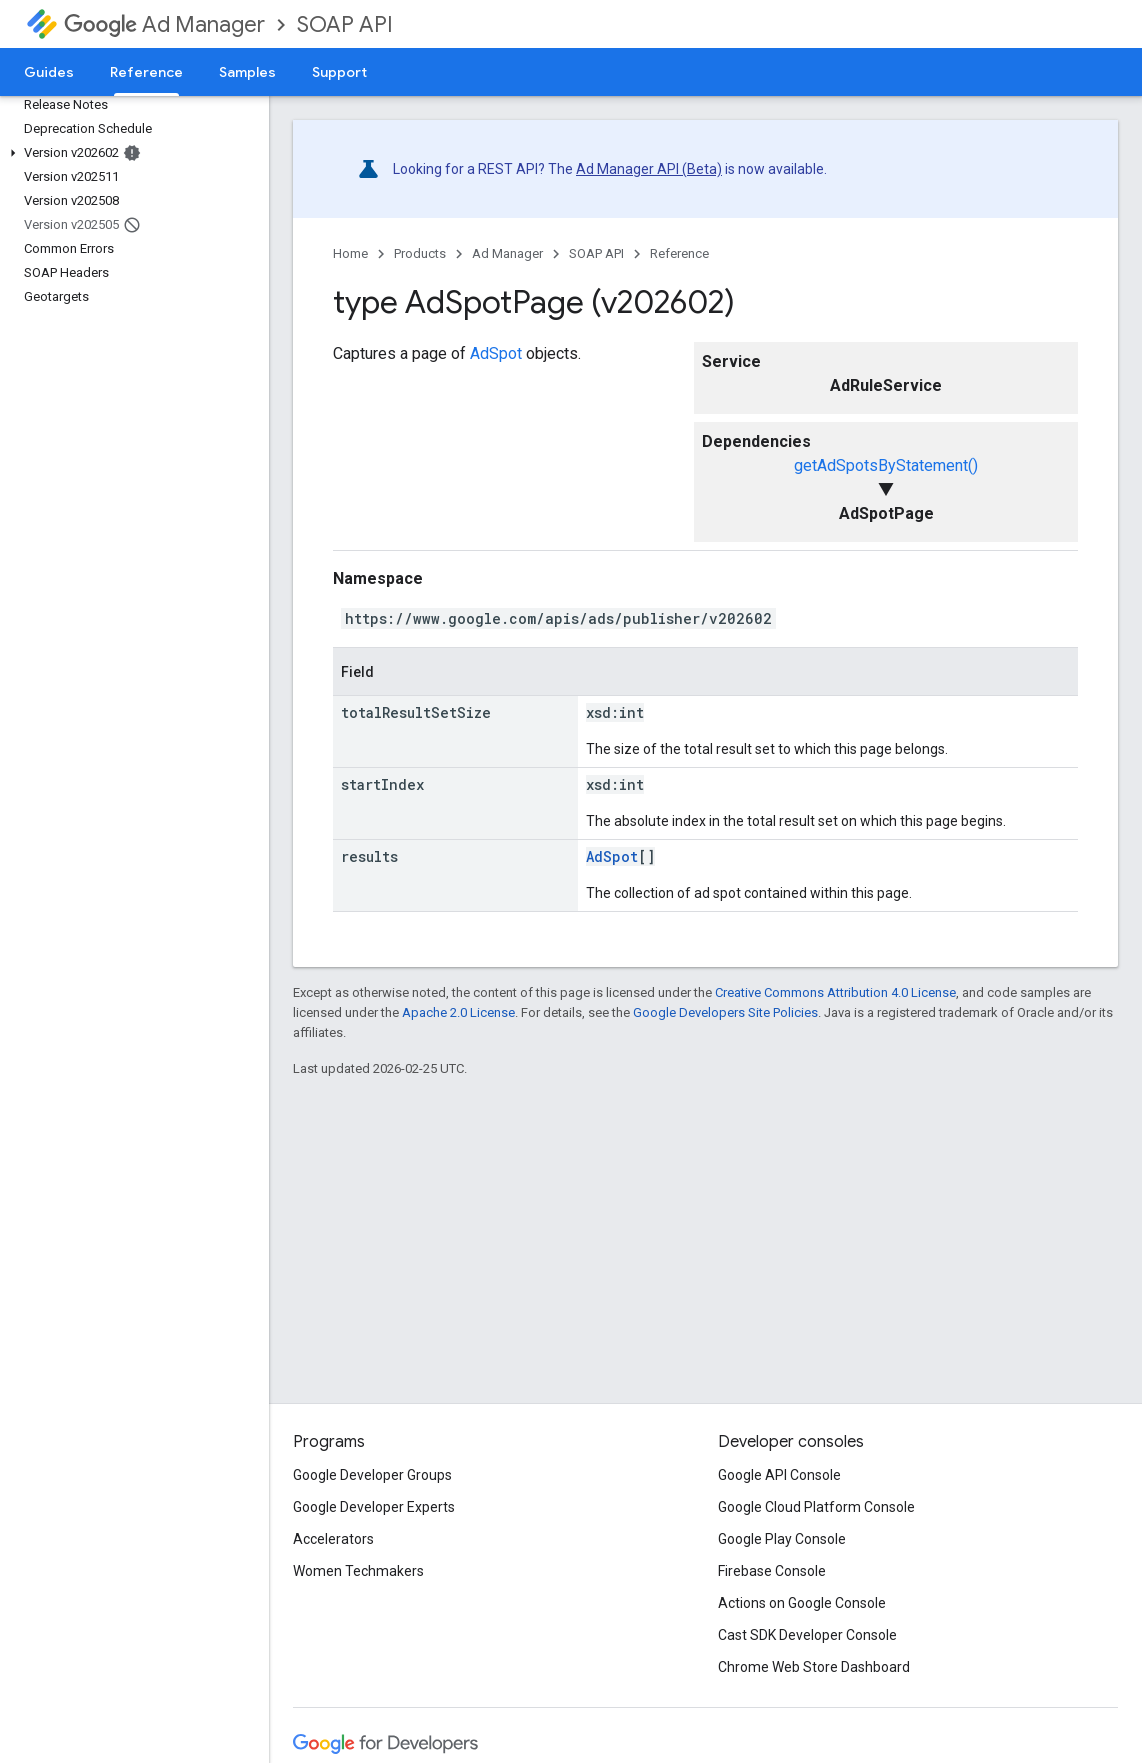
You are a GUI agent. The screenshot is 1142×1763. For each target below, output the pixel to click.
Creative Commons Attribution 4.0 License (835, 992)
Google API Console (779, 1475)
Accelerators (333, 1539)
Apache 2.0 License (458, 1012)
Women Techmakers (358, 1571)
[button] (130, 153)
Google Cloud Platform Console (816, 1507)
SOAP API (345, 24)
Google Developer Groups (372, 1475)
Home (350, 253)
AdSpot (496, 353)
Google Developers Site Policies (725, 1012)
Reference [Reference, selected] (146, 72)
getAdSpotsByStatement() (886, 465)
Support (339, 72)
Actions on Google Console (802, 1603)
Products (420, 253)
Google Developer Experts (374, 1507)
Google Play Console (782, 1539)
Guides (49, 72)
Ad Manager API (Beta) (649, 169)
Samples (247, 72)
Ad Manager (164, 24)
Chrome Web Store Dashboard (814, 1667)
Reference (679, 253)
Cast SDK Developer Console (807, 1635)
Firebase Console (772, 1571)
